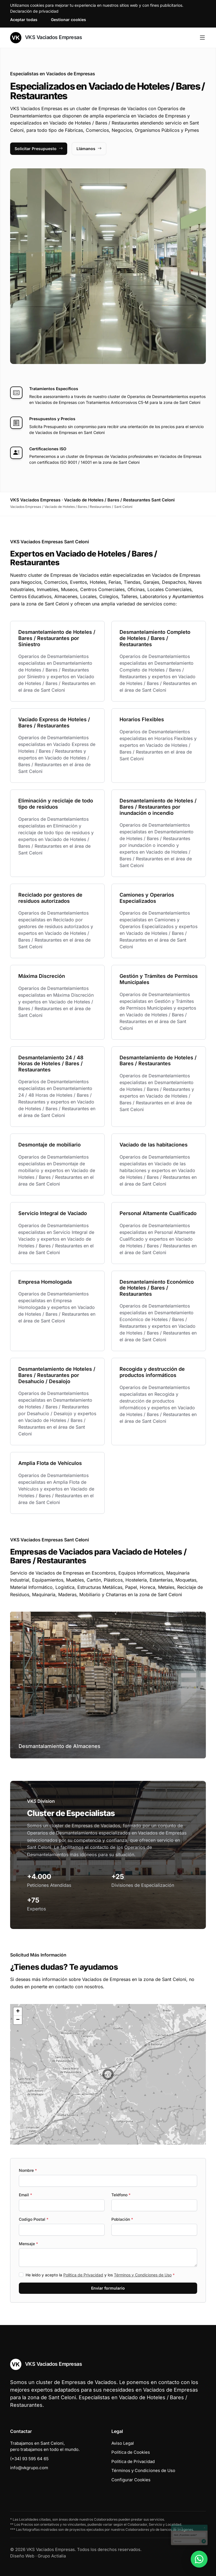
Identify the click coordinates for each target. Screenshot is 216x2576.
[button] (108, 2074)
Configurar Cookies (130, 2479)
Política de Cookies (130, 2452)
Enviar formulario (108, 2288)
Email (25, 2194)
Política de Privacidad (83, 2274)
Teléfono (120, 2194)
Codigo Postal (33, 2219)
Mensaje (28, 2243)
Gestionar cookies (68, 19)
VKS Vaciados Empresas (46, 37)
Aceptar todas (23, 19)
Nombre (28, 2170)
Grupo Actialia (52, 2556)
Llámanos (89, 148)
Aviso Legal (122, 2443)
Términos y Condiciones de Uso (143, 2274)
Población (122, 2219)
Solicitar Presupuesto (39, 148)
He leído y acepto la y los (100, 2274)
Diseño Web (22, 2556)
